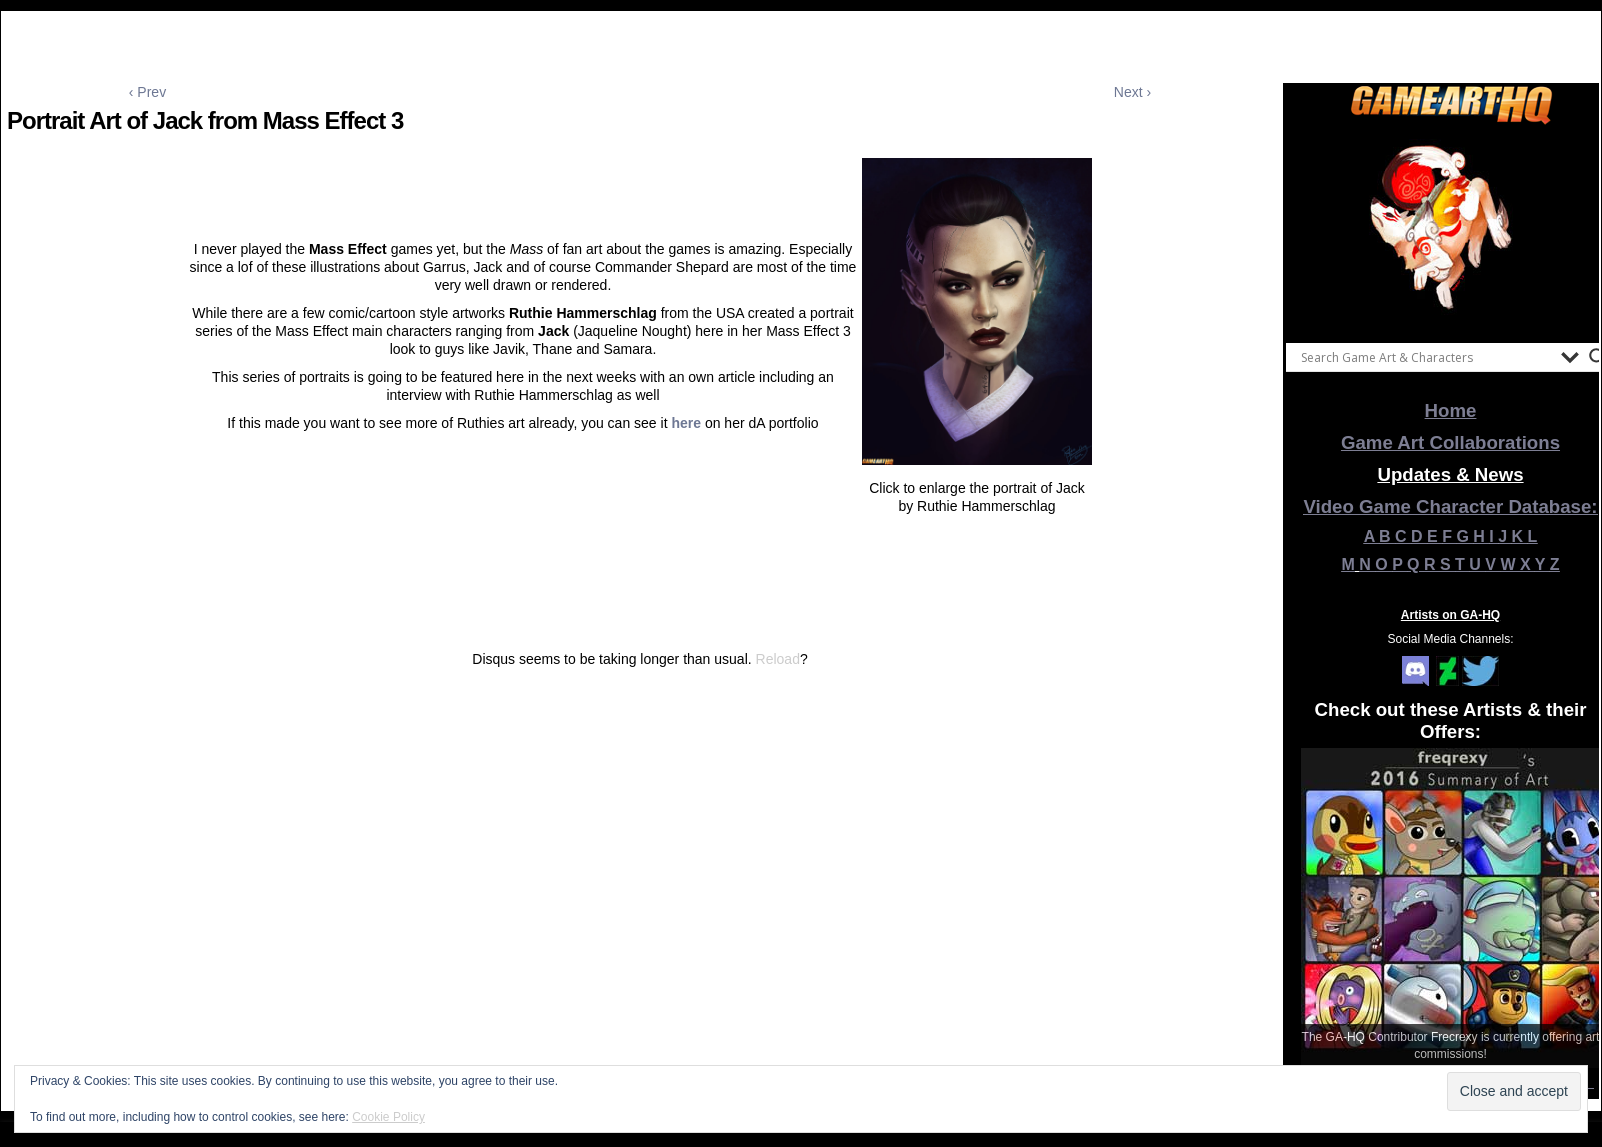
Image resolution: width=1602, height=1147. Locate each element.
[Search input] (1426, 357)
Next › (1132, 92)
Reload (778, 659)
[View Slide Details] (1451, 229)
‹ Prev (147, 92)
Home (1451, 410)
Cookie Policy (388, 1117)
